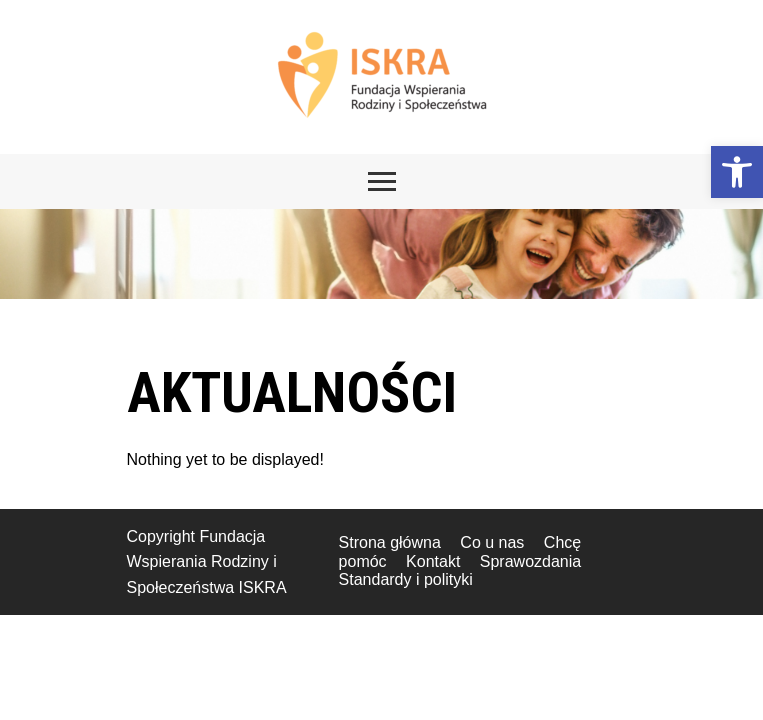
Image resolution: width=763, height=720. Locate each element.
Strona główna (390, 542)
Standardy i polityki (406, 579)
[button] (737, 172)
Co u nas (492, 542)
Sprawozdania (530, 561)
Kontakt (433, 561)
